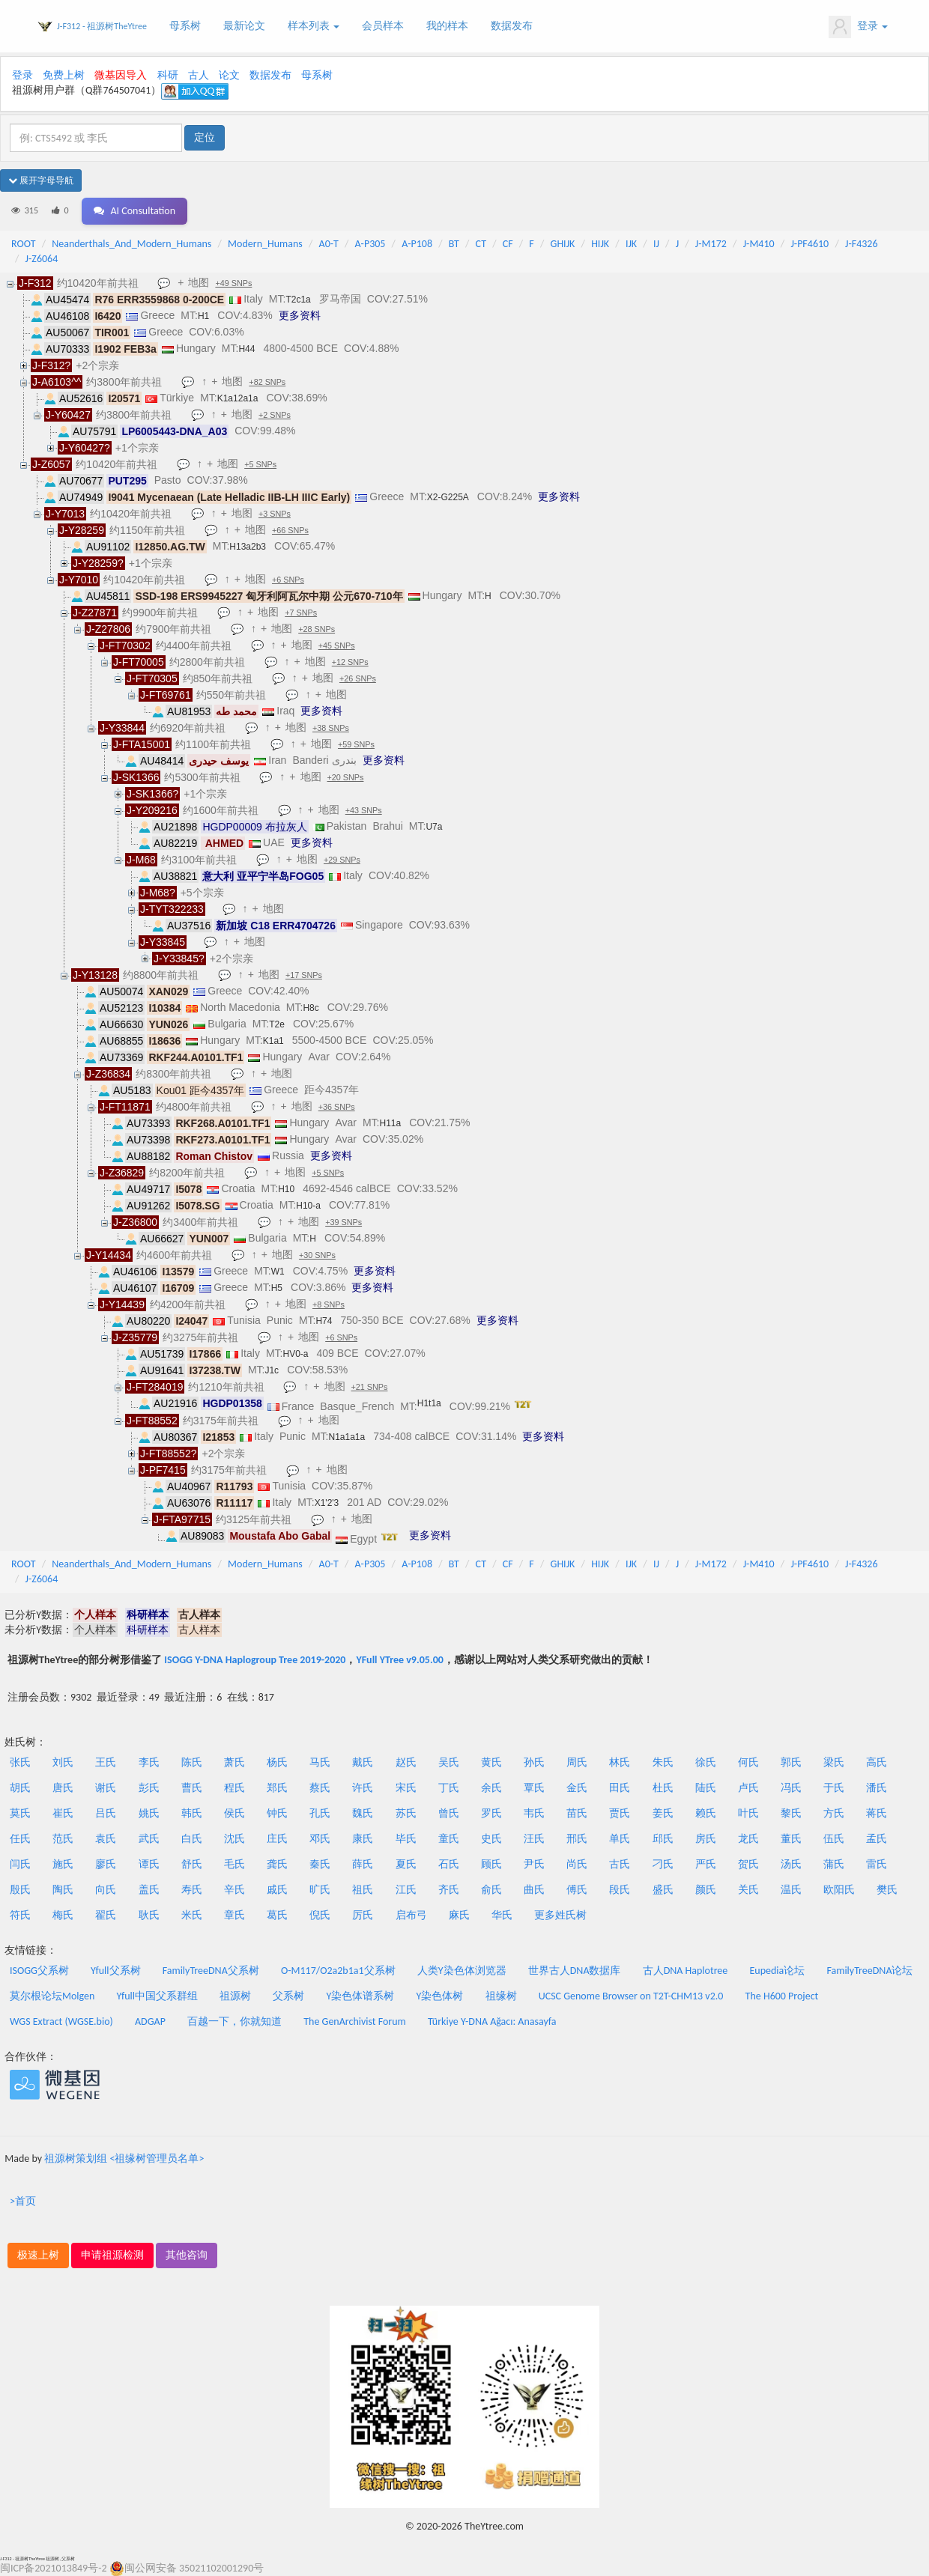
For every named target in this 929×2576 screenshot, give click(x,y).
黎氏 (791, 1813)
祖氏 (362, 1889)
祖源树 (235, 1996)
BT (454, 243)
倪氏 (319, 1915)
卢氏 (748, 1787)
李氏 (149, 1762)
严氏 (705, 1864)
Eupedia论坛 (777, 1970)
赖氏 (705, 1813)
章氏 (234, 1915)
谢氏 (105, 1787)
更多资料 (300, 315)
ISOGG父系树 (39, 1970)
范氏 (62, 1838)
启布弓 (411, 1915)
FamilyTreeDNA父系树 (211, 1970)
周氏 (576, 1762)
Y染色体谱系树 (361, 1996)
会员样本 (383, 25)
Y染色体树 (440, 1996)
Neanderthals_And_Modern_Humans (131, 243)
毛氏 (234, 1864)
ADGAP (150, 2021)
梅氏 (62, 1915)
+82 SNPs (269, 382)
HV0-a (295, 1354)
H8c (310, 1008)
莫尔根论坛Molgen (52, 1996)
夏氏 (406, 1864)
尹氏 (534, 1864)
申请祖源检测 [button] (112, 2255)
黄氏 (491, 1762)
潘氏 (876, 1787)
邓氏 (319, 1838)
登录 (858, 27)
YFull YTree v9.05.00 (399, 1659)
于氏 (833, 1787)
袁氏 (105, 1838)
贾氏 (619, 1813)
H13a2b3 (247, 546)
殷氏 (20, 1889)
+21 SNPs (371, 1387)
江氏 (406, 1889)
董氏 (791, 1838)
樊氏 (887, 1889)
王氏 (105, 1762)
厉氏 (362, 1915)
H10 (286, 1189)
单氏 (619, 1838)
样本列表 (313, 25)
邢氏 (576, 1838)
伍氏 (833, 1838)
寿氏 (191, 1889)
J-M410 (759, 243)
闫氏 (20, 1864)
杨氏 (277, 1762)
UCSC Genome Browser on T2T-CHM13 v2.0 (631, 1996)
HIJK (600, 243)
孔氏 (319, 1813)
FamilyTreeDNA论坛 (869, 1970)
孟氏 (876, 1838)
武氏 (149, 1838)
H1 (203, 316)
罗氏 (491, 1813)
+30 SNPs (318, 1255)
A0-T (329, 243)
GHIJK (563, 243)
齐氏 (448, 1889)
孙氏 (534, 1762)
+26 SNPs (359, 679)
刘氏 (62, 1762)
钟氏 (277, 1813)
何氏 (748, 1762)
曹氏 (191, 1787)
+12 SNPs (351, 662)
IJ (656, 243)
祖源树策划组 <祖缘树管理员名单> (124, 2158)
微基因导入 (120, 75)
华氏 (501, 1915)
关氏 (748, 1889)
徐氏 (705, 1762)
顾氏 (491, 1864)
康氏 (362, 1838)
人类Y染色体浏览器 (461, 1970)
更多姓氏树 (560, 1915)
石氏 (448, 1864)
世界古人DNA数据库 (574, 1970)
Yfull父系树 (115, 1970)
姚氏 (149, 1813)
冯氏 (791, 1787)
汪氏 (534, 1838)
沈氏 (234, 1838)
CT (481, 243)
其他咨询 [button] (187, 2255)
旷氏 (319, 1889)
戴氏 (362, 1762)
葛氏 (277, 1915)
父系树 (288, 1996)
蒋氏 (876, 1813)
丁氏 (448, 1787)
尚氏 (576, 1864)
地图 (200, 282)
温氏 (791, 1889)
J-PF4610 (809, 243)
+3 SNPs (276, 514)
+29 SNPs (343, 860)
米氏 (191, 1915)
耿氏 (149, 1915)
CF (508, 243)
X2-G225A (448, 497)
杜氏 (663, 1787)
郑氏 (277, 1787)
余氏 (491, 1787)
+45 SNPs (338, 646)
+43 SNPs (365, 810)
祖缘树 (501, 1996)
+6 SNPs (289, 580)
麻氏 (459, 1915)
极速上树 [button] (38, 2255)
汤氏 (791, 1864)
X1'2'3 (327, 1503)
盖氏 (149, 1889)
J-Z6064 (41, 258)
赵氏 (406, 1762)
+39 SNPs (345, 1222)
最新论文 (244, 25)
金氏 (576, 1787)
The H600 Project (782, 1996)
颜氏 (705, 1889)
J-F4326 (861, 243)
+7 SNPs (303, 613)
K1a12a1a (237, 398)
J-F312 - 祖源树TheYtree (102, 26)
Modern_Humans (265, 243)
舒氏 (191, 1864)
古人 (198, 75)
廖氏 (105, 1864)
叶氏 (748, 1813)
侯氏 (234, 1813)
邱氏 (663, 1838)
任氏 (20, 1838)
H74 (323, 1321)
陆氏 (705, 1787)
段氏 (619, 1889)
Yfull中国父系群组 (157, 1996)
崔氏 (62, 1813)
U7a (434, 826)
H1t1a (429, 1403)
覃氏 (534, 1787)
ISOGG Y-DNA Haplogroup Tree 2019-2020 (254, 1659)
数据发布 (512, 25)
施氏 (62, 1864)
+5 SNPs (262, 465)
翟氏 (105, 1915)
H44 (246, 349)
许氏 (362, 1787)
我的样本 (447, 25)
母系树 (185, 25)
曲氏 (534, 1889)
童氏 (448, 1838)
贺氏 (748, 1864)
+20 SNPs (347, 778)
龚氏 (277, 1864)
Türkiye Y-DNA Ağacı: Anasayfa (492, 2021)
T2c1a (297, 299)
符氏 (20, 1915)
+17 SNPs (305, 975)
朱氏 (663, 1762)
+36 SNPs (338, 1107)
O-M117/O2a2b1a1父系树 (338, 1970)
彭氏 (149, 1787)
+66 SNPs (291, 530)
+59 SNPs (357, 745)
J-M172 (711, 243)
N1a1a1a (347, 1437)
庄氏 (277, 1838)
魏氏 (362, 1813)
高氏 (876, 1762)
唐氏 (62, 1787)
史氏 (491, 1838)
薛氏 (362, 1864)
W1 (278, 1271)
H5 (276, 1288)
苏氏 (406, 1813)
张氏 (20, 1762)
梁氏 (833, 1762)
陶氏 (62, 1889)
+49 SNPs (235, 283)
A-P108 (417, 243)
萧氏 (234, 1762)
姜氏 (663, 1813)
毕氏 (406, 1838)
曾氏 (448, 1813)
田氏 (619, 1787)
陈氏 (191, 1762)
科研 (167, 75)
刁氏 (663, 1864)
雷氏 (876, 1864)
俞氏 (491, 1889)
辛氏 (234, 1889)
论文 (229, 75)
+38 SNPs (332, 728)
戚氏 (277, 1889)
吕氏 (105, 1813)
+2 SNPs (276, 415)
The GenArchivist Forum (354, 2021)
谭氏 (149, 1864)
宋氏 (406, 1787)
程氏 (234, 1787)
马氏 (319, 1762)
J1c (271, 1370)
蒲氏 (833, 1864)
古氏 (619, 1864)
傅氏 (576, 1889)
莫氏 (20, 1813)
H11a (390, 1123)
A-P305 (370, 243)
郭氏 (791, 1762)
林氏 (619, 1762)
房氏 (705, 1838)
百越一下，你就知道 (234, 2021)
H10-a (308, 1205)
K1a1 (273, 1041)
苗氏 (576, 1813)
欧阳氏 (839, 1889)
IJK (631, 243)
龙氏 (748, 1838)
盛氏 (663, 1889)
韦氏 (534, 1813)
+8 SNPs (330, 1305)
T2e (277, 1024)
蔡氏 (319, 1787)
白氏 (191, 1838)
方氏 (833, 1813)
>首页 (23, 2201)
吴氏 (448, 1762)
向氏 (105, 1889)
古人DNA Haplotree (685, 1970)
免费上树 (64, 75)
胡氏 (20, 1787)
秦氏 (319, 1864)
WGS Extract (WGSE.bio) (61, 2021)
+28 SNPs (318, 629)
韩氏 (191, 1813)
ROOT (23, 243)
